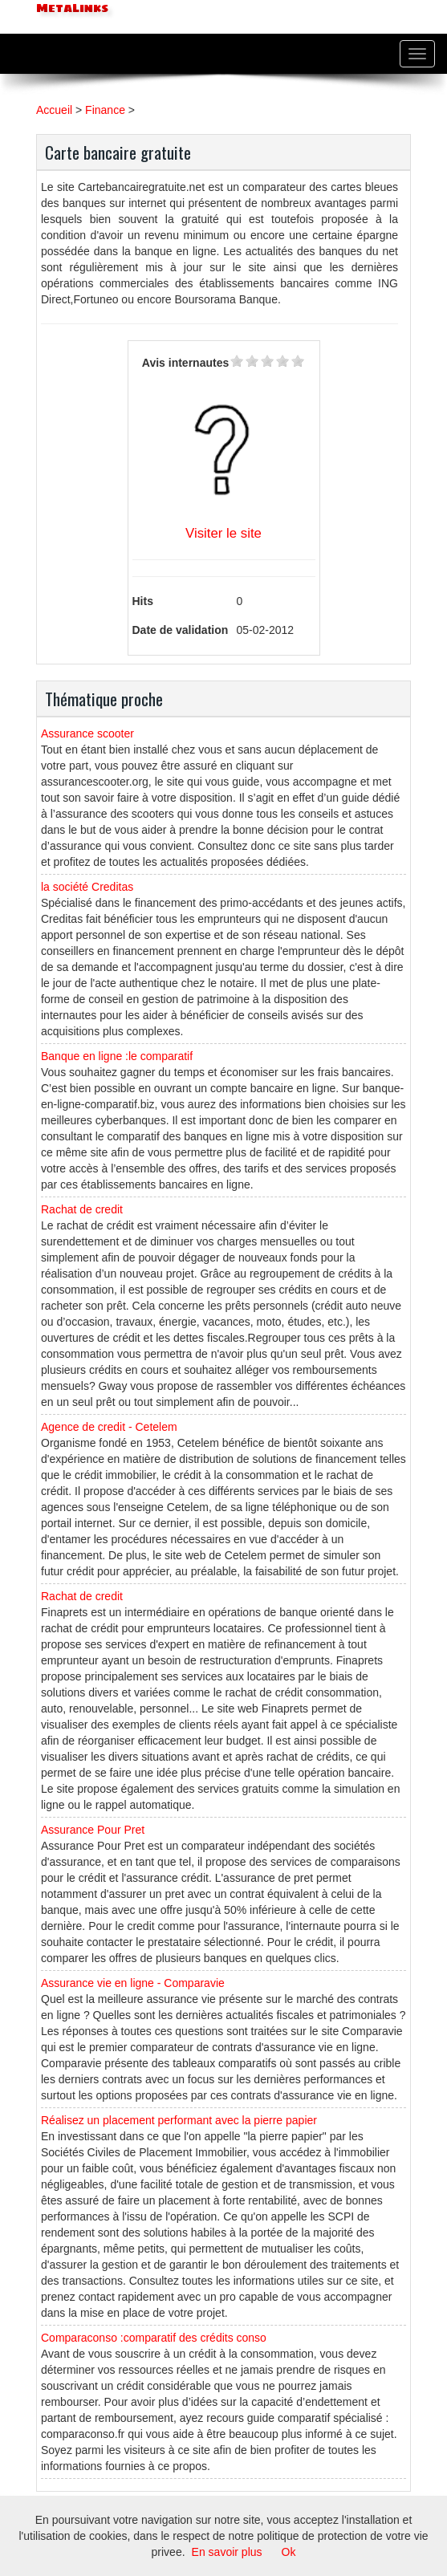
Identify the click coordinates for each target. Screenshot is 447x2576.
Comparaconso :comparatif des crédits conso (153, 2337)
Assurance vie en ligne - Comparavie (133, 1983)
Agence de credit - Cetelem (109, 1426)
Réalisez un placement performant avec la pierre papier (179, 2120)
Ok (289, 2552)
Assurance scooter (87, 733)
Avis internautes (185, 362)
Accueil (54, 110)
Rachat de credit (82, 1209)
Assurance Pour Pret (92, 1829)
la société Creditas (87, 886)
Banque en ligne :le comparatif (117, 1056)
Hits (142, 601)
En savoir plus (227, 2552)
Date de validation (180, 630)
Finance (105, 110)
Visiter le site (223, 533)
